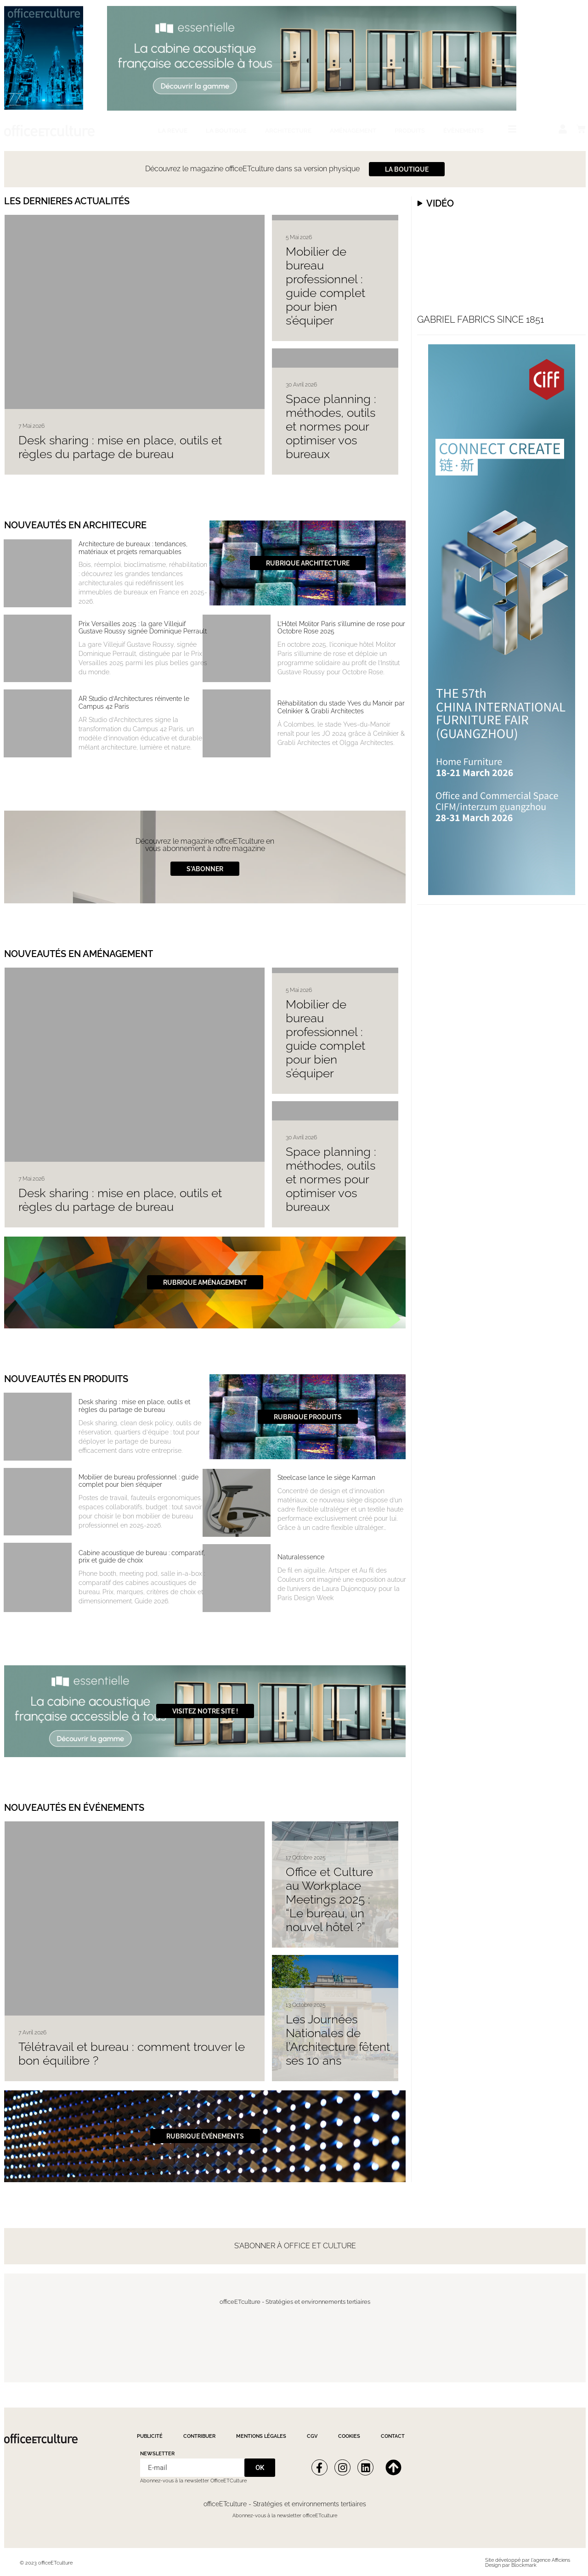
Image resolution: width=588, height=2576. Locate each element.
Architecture (288, 130)
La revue (172, 130)
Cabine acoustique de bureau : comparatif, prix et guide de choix (142, 1556)
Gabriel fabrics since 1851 (480, 319)
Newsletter (157, 2454)
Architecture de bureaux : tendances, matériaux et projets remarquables (133, 547)
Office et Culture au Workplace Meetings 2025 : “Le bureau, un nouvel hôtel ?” (329, 1899)
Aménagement (353, 130)
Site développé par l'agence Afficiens (527, 2560)
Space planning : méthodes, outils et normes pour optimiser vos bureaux (331, 426)
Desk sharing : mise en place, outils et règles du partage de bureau (120, 447)
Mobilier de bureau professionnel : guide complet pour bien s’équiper (325, 286)
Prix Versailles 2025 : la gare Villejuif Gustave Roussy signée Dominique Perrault (143, 627)
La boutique (226, 130)
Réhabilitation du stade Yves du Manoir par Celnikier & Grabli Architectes (341, 707)
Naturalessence (300, 1557)
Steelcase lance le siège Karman (326, 1477)
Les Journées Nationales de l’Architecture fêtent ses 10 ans (338, 2039)
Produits (410, 130)
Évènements (463, 130)
